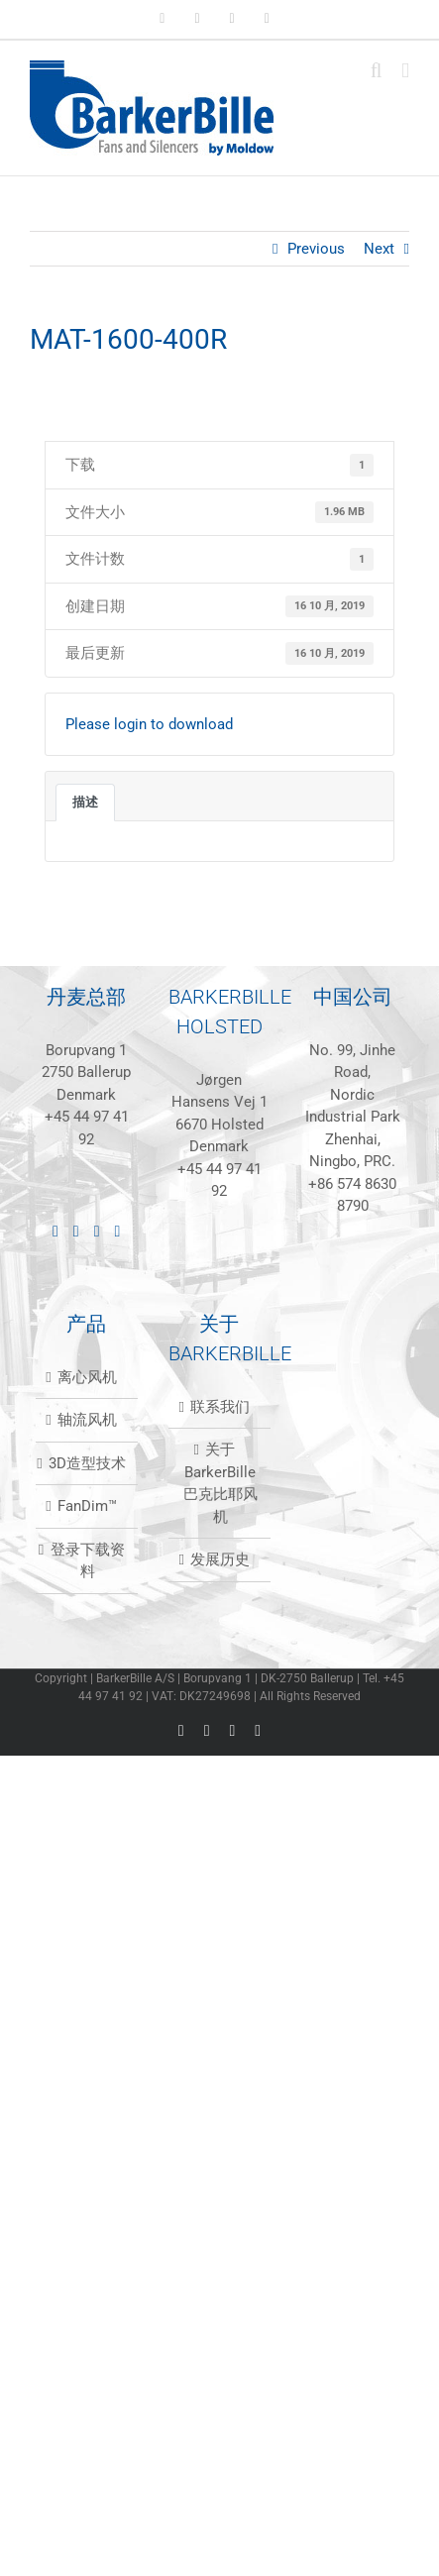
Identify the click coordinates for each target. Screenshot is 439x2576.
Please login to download (149, 724)
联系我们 (220, 1407)
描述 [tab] (85, 802)
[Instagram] (97, 1231)
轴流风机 (87, 1420)
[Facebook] (76, 1231)
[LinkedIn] (55, 1231)
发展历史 (220, 1559)
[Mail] (118, 1231)
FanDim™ (87, 1506)
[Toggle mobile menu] (405, 70)
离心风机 (87, 1377)
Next (379, 249)
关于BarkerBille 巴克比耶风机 (220, 1483)
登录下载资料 (88, 1561)
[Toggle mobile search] (377, 70)
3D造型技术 (87, 1463)
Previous (316, 249)
